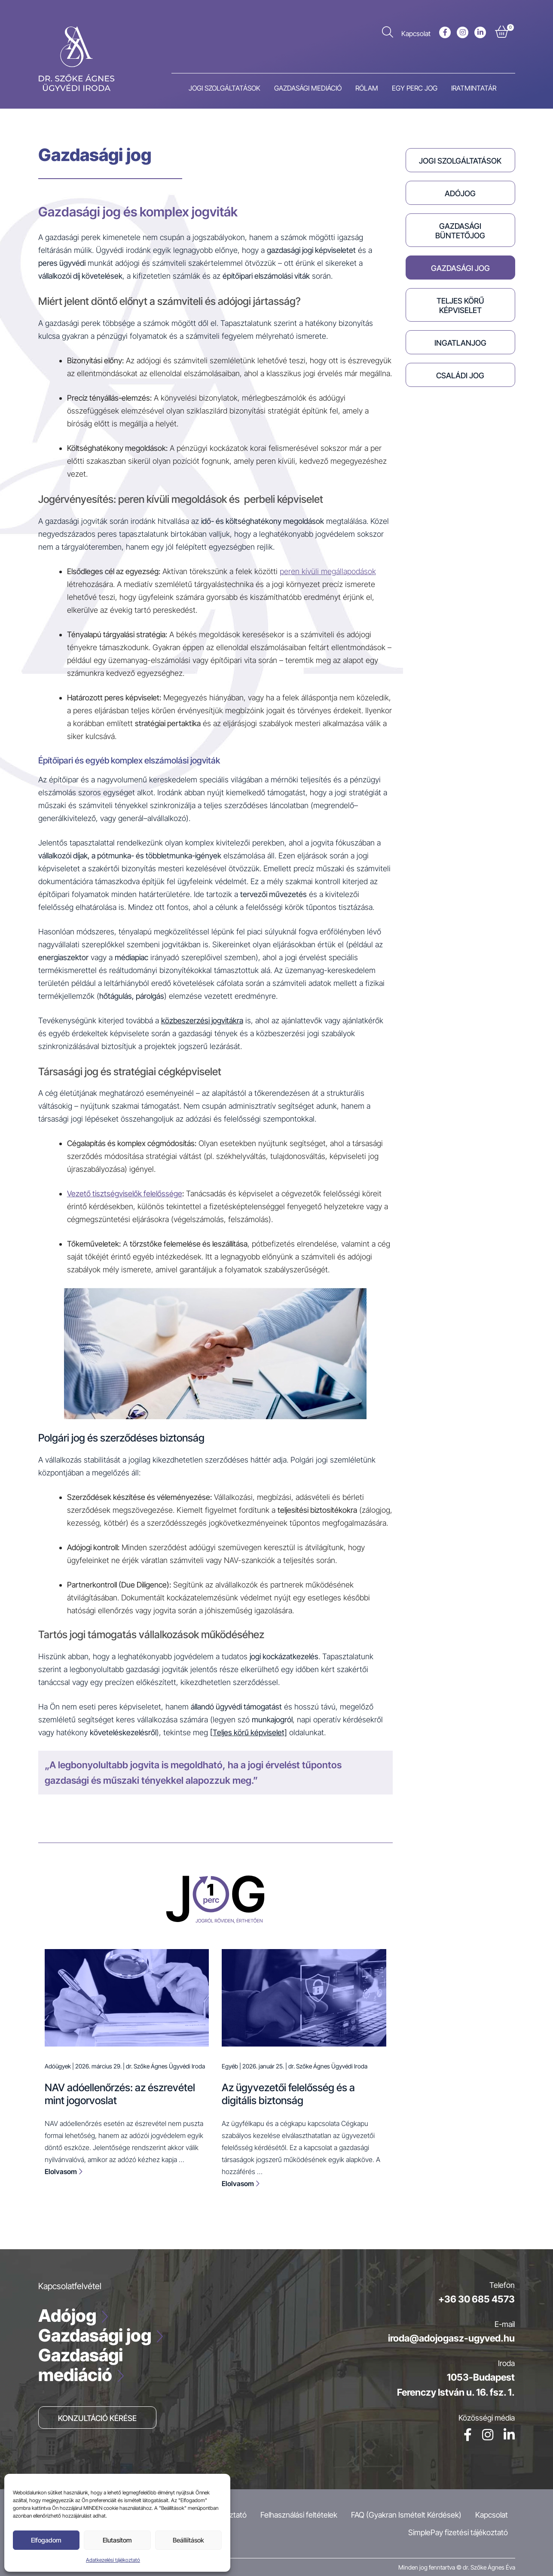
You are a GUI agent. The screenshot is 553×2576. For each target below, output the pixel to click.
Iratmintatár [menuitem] (473, 87)
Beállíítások (188, 2540)
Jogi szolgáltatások (460, 160)
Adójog (460, 193)
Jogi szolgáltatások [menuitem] (224, 87)
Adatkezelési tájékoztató (113, 2560)
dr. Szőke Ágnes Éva (489, 2567)
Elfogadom (46, 2540)
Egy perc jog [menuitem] (414, 87)
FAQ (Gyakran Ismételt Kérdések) (406, 2514)
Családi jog (460, 375)
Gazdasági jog (460, 268)
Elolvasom (63, 2171)
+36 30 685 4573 (476, 2299)
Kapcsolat (416, 33)
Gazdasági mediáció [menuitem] (308, 87)
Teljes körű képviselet (460, 305)
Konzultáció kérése (97, 2418)
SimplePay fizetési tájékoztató (458, 2532)
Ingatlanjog (460, 342)
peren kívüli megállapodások (328, 571)
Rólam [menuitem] (366, 87)
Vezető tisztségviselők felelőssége (124, 1193)
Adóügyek (58, 2066)
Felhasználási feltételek (298, 2514)
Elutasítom (117, 2540)
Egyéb (230, 2066)
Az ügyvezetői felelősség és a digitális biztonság (288, 2094)
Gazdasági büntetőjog (460, 231)
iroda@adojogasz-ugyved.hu (451, 2338)
